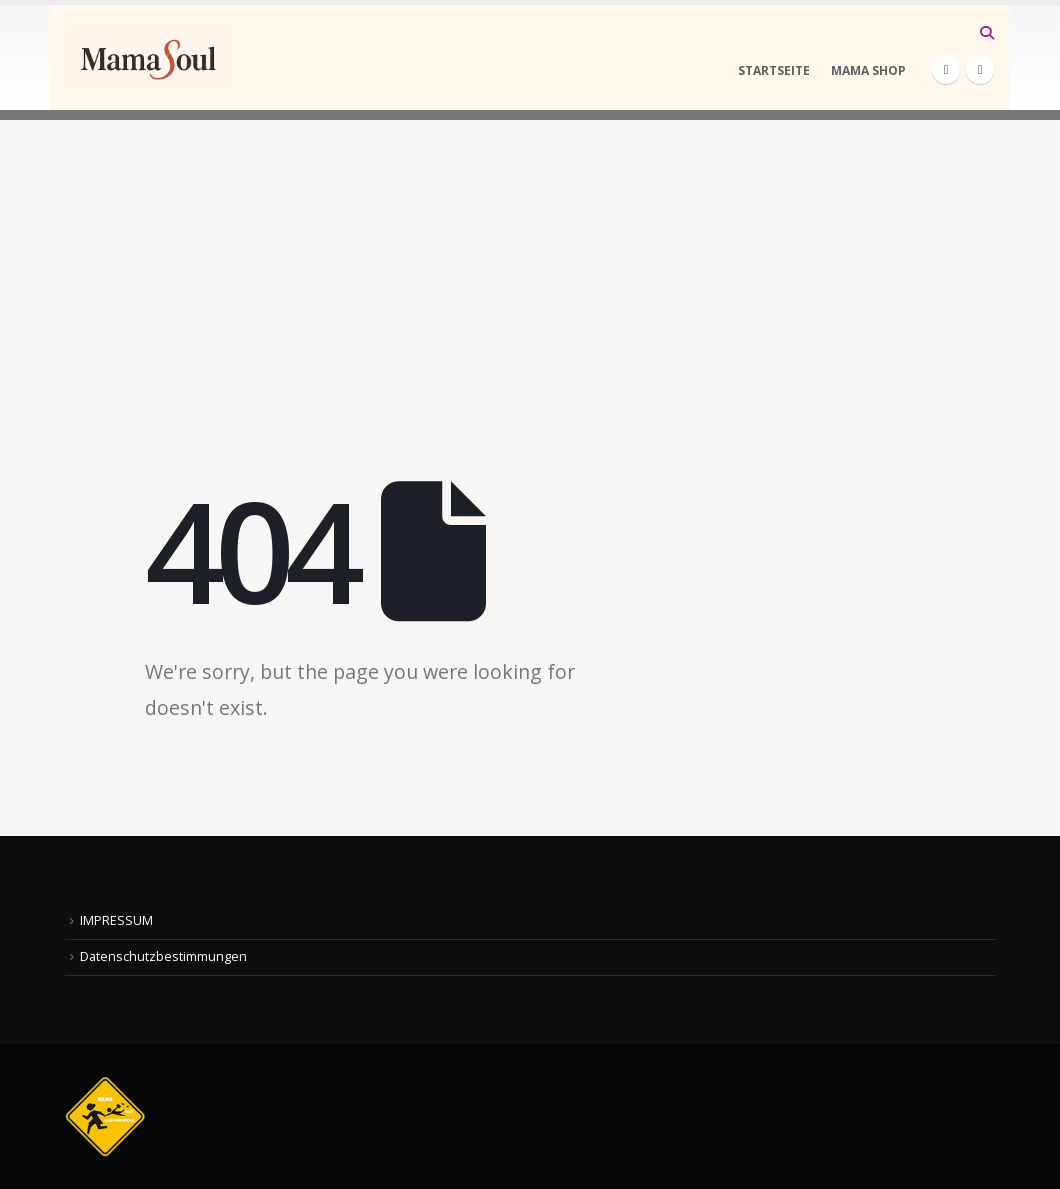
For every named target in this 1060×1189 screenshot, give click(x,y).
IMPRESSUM (116, 920)
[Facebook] (946, 70)
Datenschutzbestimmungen (163, 956)
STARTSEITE (774, 70)
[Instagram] (980, 70)
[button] (986, 33)
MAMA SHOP (868, 70)
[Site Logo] (150, 58)
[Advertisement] (530, 260)
